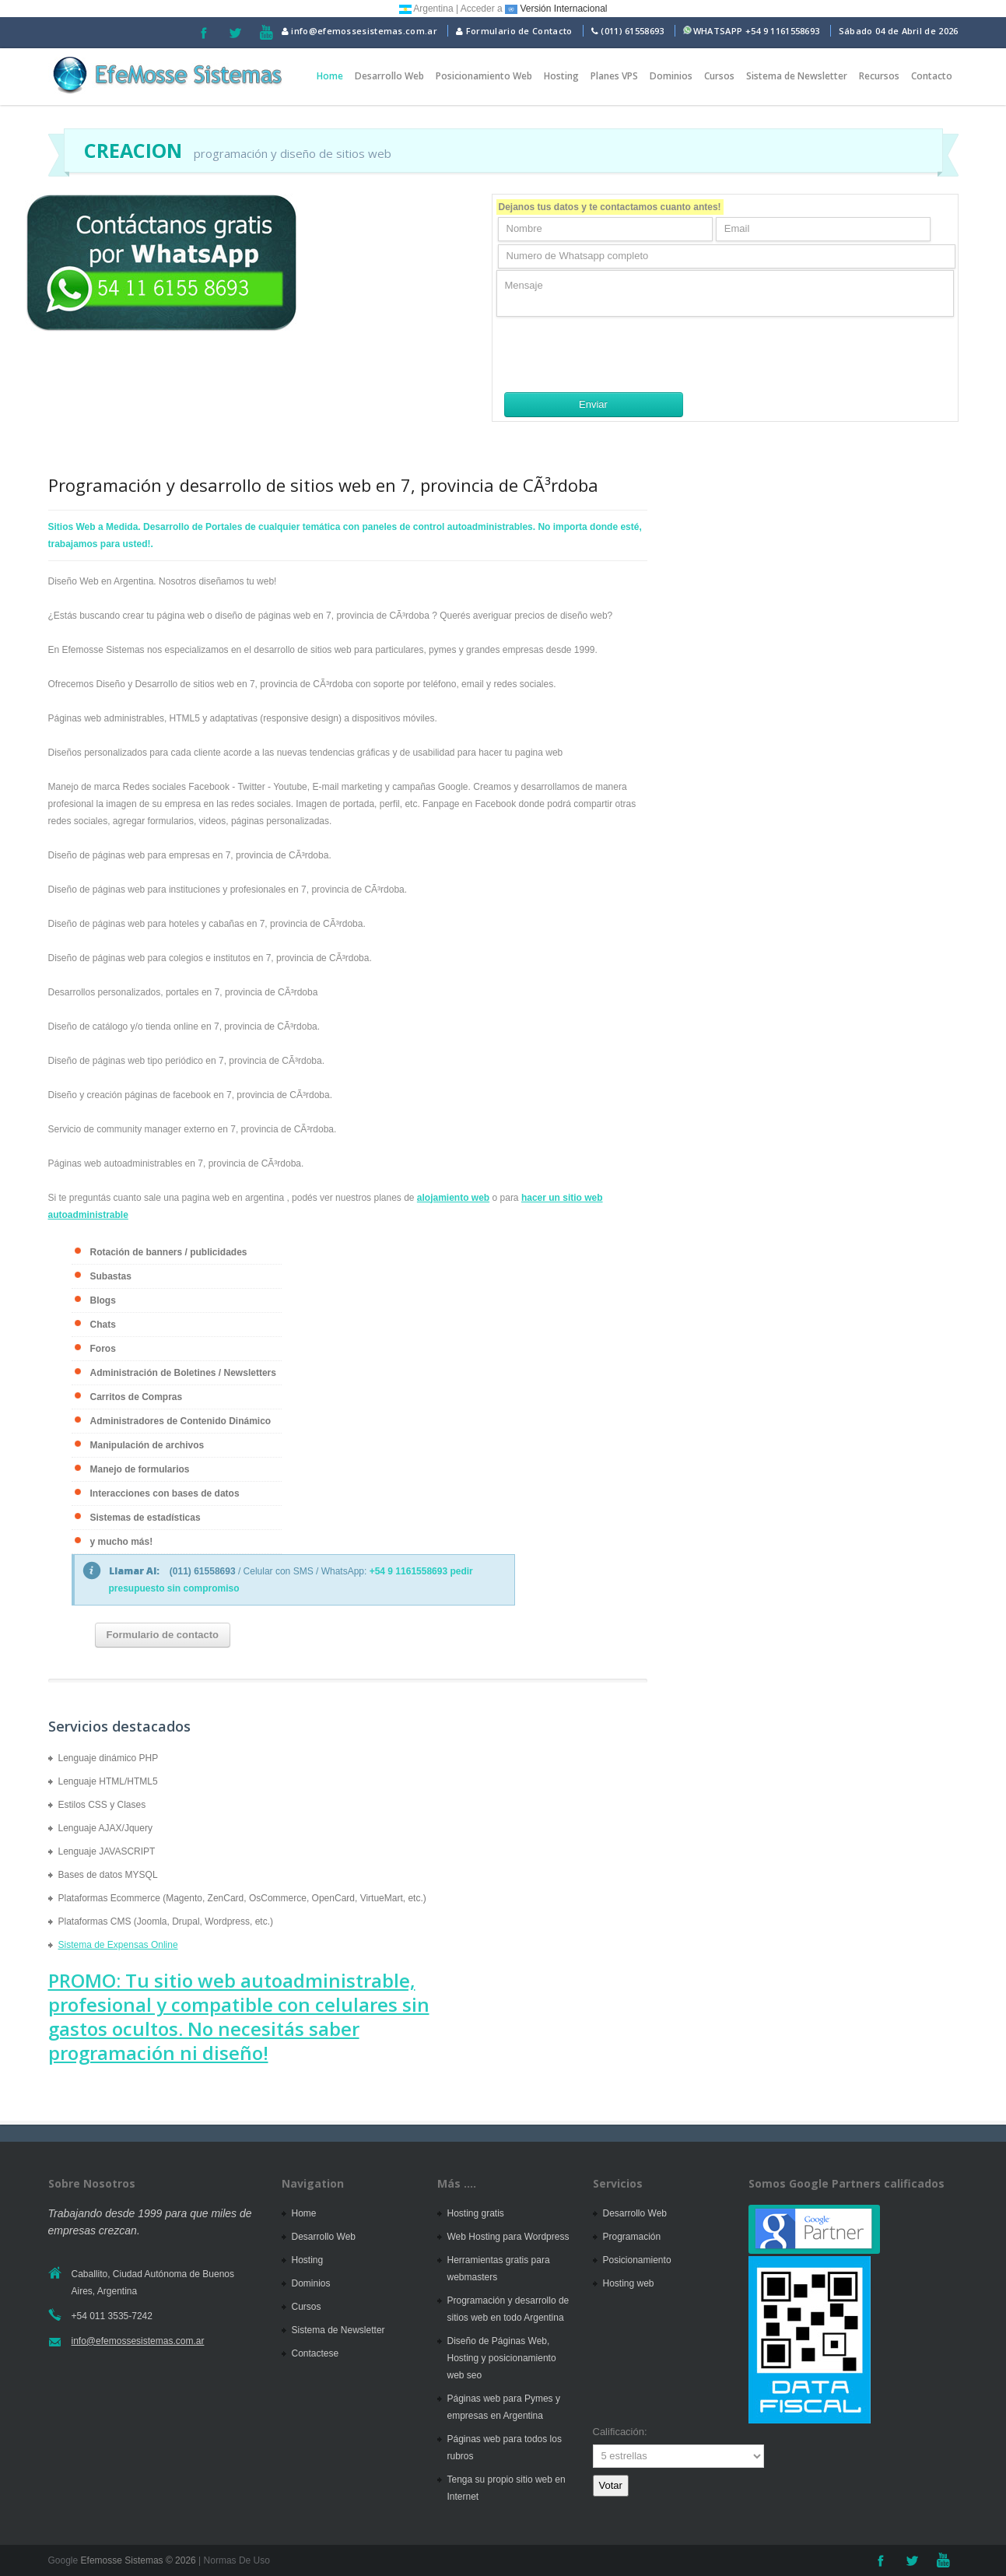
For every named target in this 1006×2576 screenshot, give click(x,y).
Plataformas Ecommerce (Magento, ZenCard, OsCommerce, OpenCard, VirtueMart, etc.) (242, 1898)
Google (63, 2560)
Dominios (671, 75)
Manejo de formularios (140, 1469)
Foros (103, 1348)
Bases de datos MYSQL (108, 1874)
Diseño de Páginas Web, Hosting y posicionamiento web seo (501, 2358)
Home (330, 75)
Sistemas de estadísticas (145, 1517)
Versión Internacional (556, 8)
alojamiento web (453, 1197)
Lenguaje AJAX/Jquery (105, 1828)
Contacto (931, 75)
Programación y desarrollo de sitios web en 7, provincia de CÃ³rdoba (323, 485)
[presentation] (614, 354)
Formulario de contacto (163, 1635)
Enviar (593, 404)
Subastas (110, 1276)
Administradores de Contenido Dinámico (181, 1421)
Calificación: (620, 2431)
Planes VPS (614, 75)
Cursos (719, 75)
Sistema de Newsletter (796, 75)
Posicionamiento (637, 2260)
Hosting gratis (475, 2213)
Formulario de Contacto (514, 31)
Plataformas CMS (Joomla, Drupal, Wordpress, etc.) (166, 1921)
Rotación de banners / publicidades (168, 1252)
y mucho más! (121, 1541)
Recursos (879, 75)
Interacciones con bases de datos (165, 1493)
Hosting (561, 75)
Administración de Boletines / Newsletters (183, 1372)
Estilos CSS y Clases (102, 1804)
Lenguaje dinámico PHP (108, 1758)
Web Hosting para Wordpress (508, 2236)
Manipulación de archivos (147, 1445)
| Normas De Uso (233, 2560)
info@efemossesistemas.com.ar (359, 31)
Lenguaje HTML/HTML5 (108, 1781)
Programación (632, 2236)
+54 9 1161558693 (782, 31)
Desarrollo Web (389, 75)
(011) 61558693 (632, 31)
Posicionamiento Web (484, 75)
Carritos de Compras (136, 1397)
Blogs (103, 1300)
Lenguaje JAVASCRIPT (107, 1851)
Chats (103, 1324)
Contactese (315, 2353)
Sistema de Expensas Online (118, 1944)
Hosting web (628, 2283)
